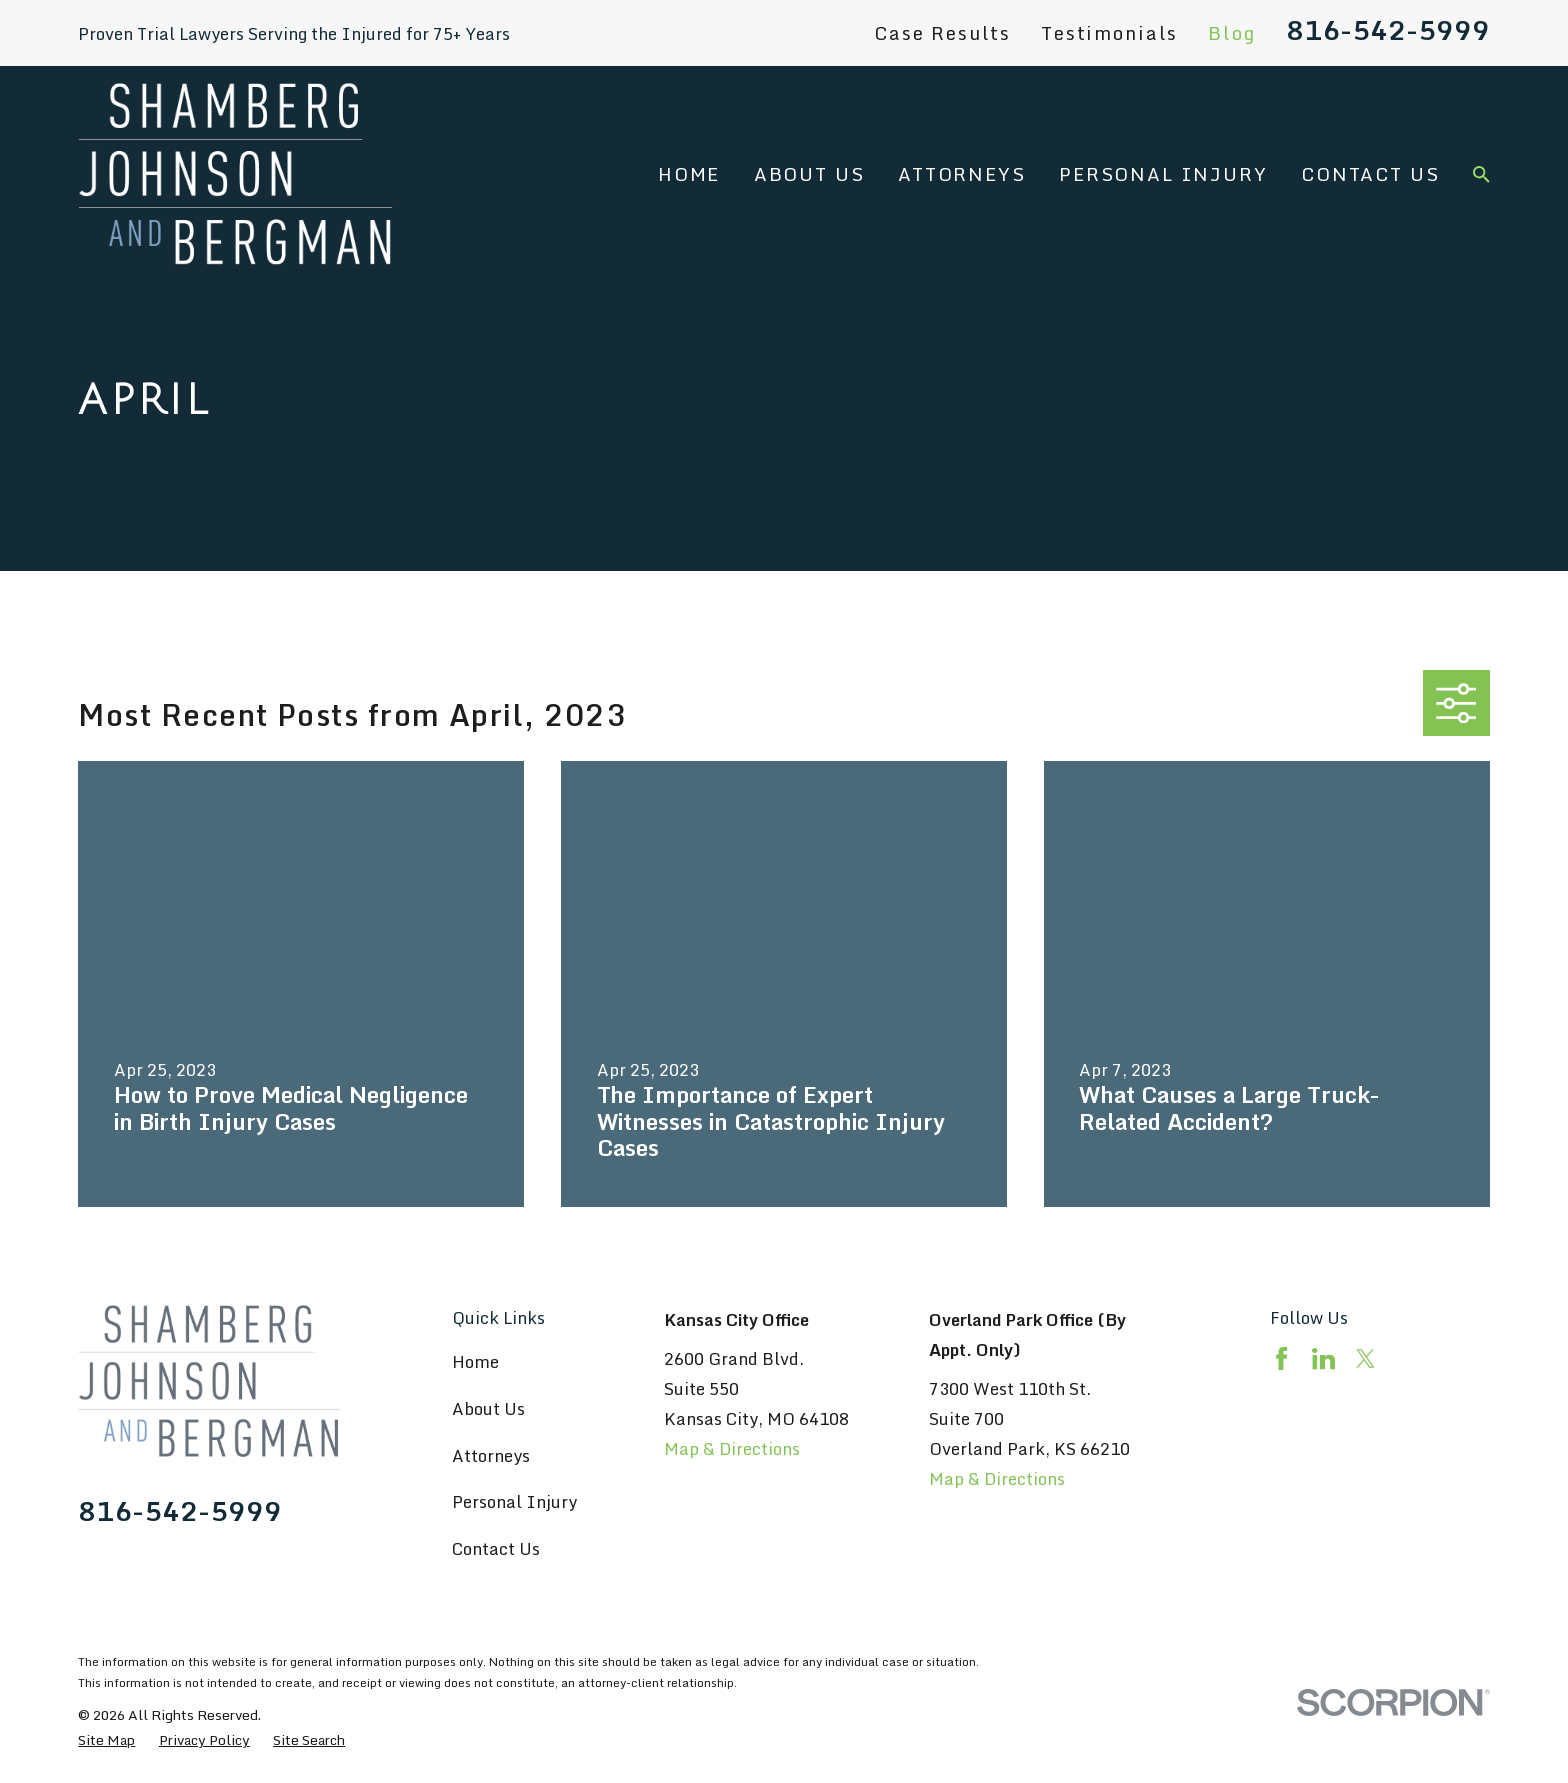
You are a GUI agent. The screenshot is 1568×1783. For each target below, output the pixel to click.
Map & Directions (732, 1448)
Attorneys (491, 1455)
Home (475, 1361)
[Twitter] (1365, 1358)
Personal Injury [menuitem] (1163, 174)
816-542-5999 (1388, 30)
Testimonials (1109, 33)
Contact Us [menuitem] (1370, 174)
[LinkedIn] (1323, 1358)
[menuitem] (106, 1739)
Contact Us (496, 1548)
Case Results (942, 33)
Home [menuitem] (689, 174)
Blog (1231, 33)
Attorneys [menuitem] (962, 174)
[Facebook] (1281, 1358)
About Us (488, 1408)
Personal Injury (514, 1501)
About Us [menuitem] (809, 174)
